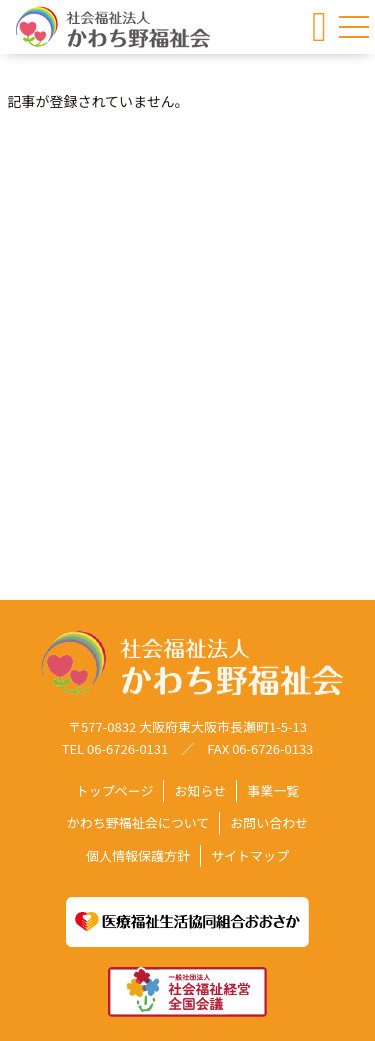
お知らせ (200, 791)
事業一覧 (273, 791)
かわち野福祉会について (138, 823)
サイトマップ (250, 855)
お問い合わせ (269, 823)
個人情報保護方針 (138, 855)
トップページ (115, 791)
